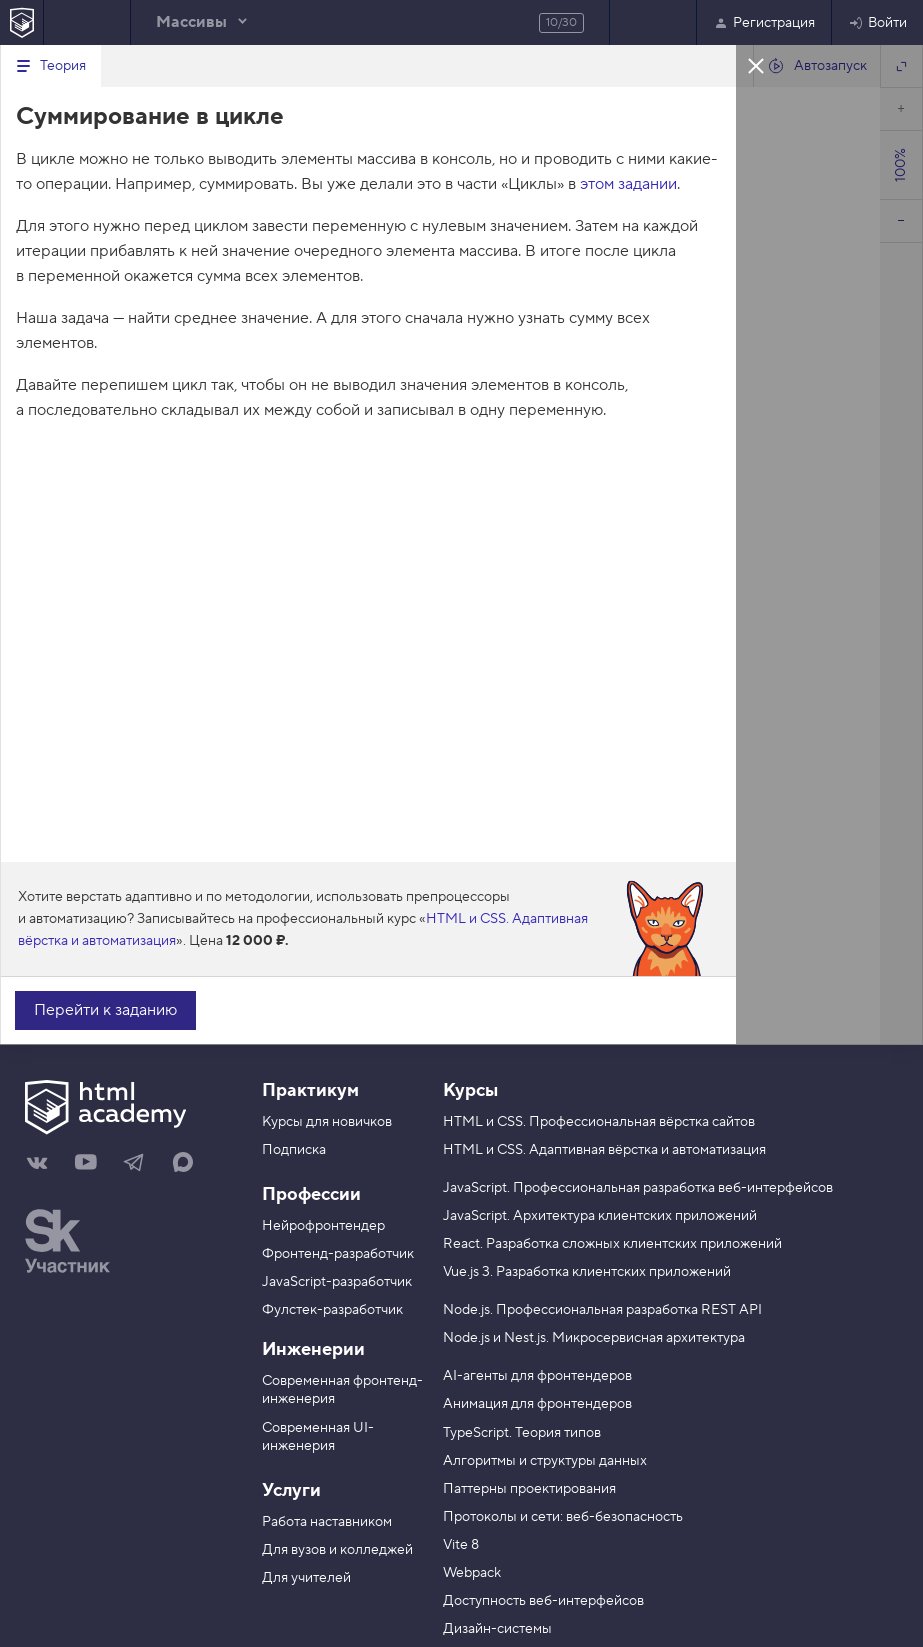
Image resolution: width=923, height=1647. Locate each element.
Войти (877, 23)
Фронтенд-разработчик (338, 1254)
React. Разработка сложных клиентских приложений (612, 1244)
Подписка (294, 1150)
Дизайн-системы (497, 1629)
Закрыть (756, 65)
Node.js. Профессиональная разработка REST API (602, 1310)
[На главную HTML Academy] (21, 22)
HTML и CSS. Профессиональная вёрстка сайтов (599, 1122)
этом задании (628, 184)
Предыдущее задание (87, 22)
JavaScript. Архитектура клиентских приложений (600, 1216)
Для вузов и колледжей (337, 1550)
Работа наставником (327, 1522)
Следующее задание (653, 22)
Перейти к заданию (105, 1010)
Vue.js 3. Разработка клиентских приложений (587, 1272)
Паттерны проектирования (529, 1489)
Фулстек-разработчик (332, 1310)
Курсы (470, 1090)
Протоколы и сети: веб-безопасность (563, 1517)
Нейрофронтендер (323, 1226)
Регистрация (764, 23)
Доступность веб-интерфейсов (543, 1601)
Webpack (472, 1573)
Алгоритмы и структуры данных (545, 1461)
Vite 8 (461, 1545)
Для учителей (306, 1578)
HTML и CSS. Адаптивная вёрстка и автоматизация (604, 1150)
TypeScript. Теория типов (522, 1433)
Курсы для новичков (327, 1122)
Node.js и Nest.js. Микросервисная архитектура (594, 1338)
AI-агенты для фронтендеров (537, 1376)
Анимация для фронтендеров (537, 1404)
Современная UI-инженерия (318, 1437)
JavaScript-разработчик (337, 1282)
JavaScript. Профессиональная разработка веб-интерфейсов (638, 1188)
